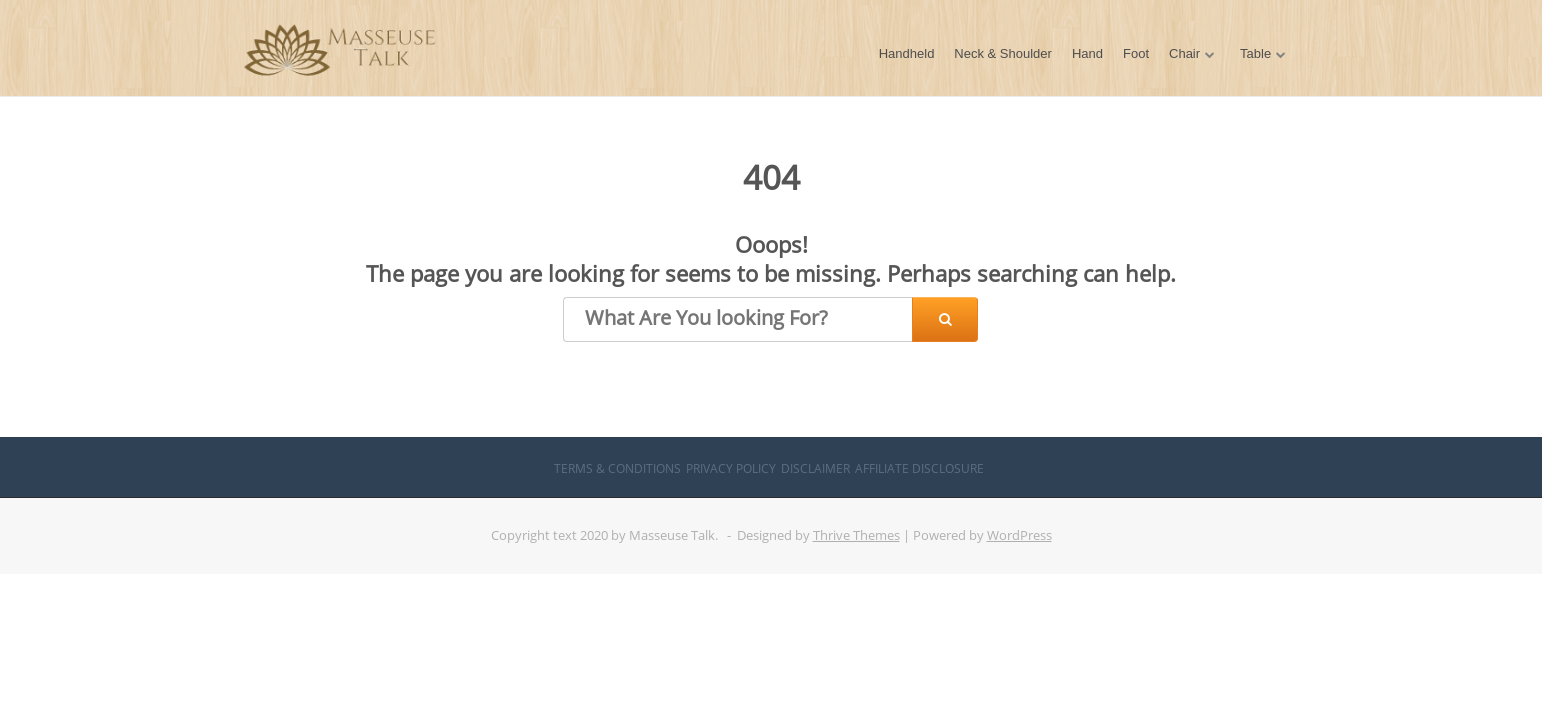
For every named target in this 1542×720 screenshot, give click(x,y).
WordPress (1019, 535)
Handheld (907, 53)
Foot (1136, 53)
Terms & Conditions (617, 468)
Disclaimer (815, 468)
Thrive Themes (856, 535)
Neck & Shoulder (1003, 53)
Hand (1087, 53)
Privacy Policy (731, 468)
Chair (1184, 53)
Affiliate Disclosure (919, 468)
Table (1255, 53)
